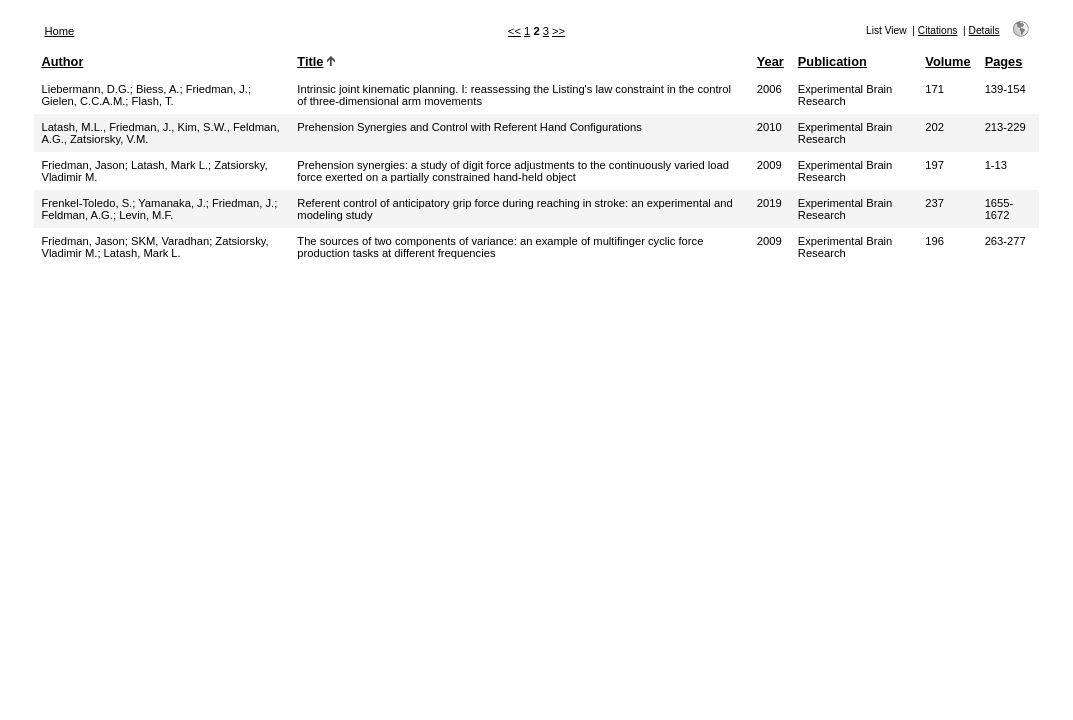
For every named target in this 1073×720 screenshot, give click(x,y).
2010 (769, 127)
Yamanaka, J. (172, 203)
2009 (769, 165)
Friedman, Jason (82, 165)
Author (62, 61)
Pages (1004, 61)
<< (514, 31)
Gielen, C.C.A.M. (83, 101)
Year (770, 61)
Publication (832, 61)
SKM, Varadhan (170, 241)
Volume (947, 61)
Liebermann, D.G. (85, 89)
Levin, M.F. (146, 215)
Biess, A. (158, 89)
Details (984, 30)
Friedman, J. (217, 89)
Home (59, 31)
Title (310, 61)
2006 (769, 89)
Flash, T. (153, 101)
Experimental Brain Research (845, 95)
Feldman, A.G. (77, 215)
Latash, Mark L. (169, 165)
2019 (769, 203)
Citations (938, 30)
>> (558, 31)
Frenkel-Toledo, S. (86, 203)
